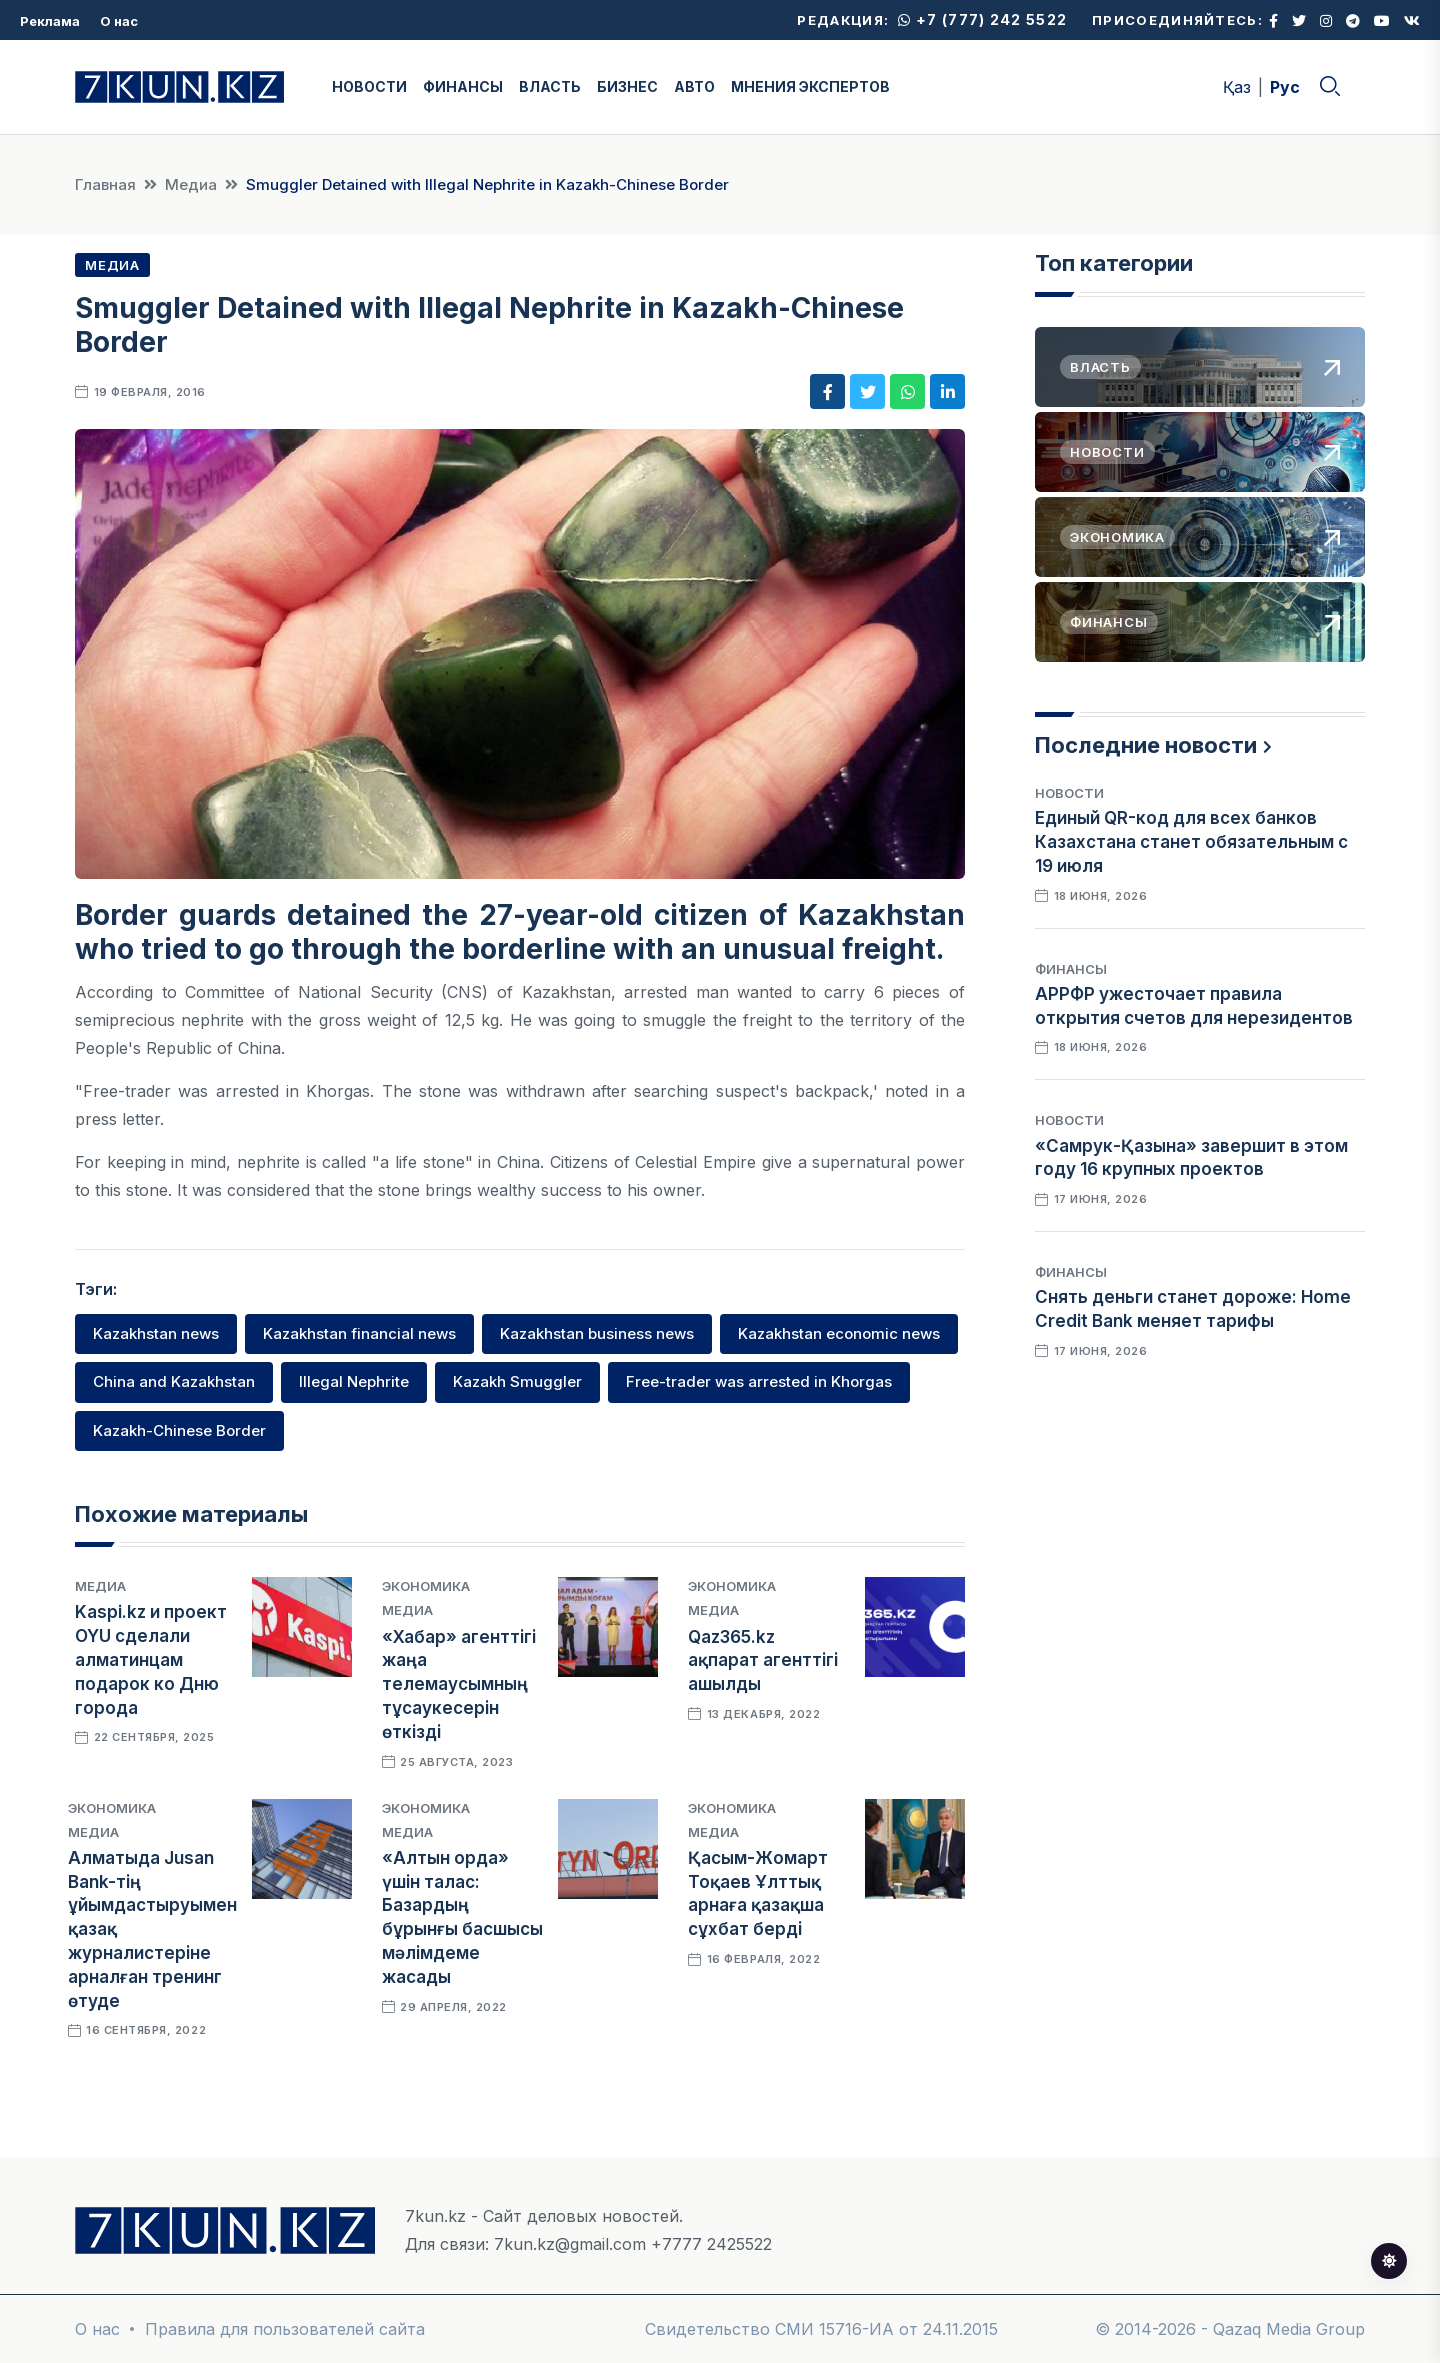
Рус (1285, 87)
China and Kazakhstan (174, 1381)
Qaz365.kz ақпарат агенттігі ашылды (763, 1661)
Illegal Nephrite (354, 1381)
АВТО (694, 86)
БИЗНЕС (627, 86)
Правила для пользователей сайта (285, 2329)
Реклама (50, 21)
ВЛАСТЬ (550, 86)
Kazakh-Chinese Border (179, 1430)
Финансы (1071, 969)
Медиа (191, 184)
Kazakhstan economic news (839, 1333)
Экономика (426, 1586)
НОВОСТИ (369, 86)
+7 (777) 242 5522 (982, 19)
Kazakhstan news (156, 1333)
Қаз (1237, 87)
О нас (119, 21)
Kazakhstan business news (597, 1333)
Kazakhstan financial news (359, 1333)
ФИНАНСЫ (463, 86)
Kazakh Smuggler (517, 1381)
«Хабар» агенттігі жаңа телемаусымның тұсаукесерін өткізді (459, 1684)
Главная (105, 184)
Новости (1069, 793)
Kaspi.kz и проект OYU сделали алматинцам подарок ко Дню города (151, 1659)
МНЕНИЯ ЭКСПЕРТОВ (810, 86)
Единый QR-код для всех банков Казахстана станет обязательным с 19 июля (1191, 842)
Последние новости (1146, 745)
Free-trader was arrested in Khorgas (759, 1381)
